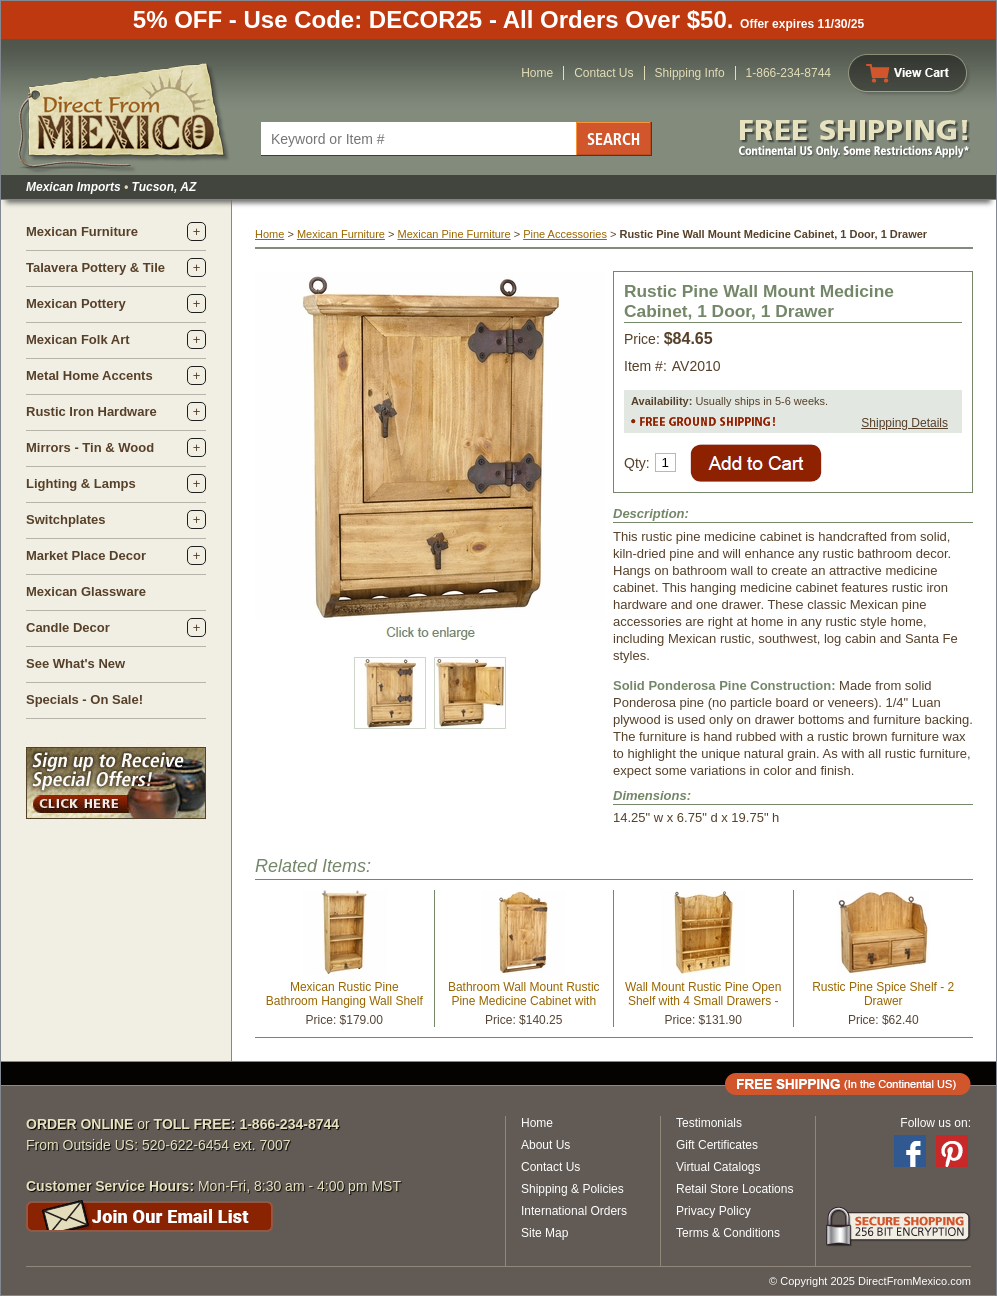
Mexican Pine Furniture (453, 234)
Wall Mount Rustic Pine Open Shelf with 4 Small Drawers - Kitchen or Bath (703, 1001)
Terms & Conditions (728, 1233)
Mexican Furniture (82, 231)
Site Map (544, 1233)
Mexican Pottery (76, 303)
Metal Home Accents (89, 375)
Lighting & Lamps (81, 483)
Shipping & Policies (572, 1189)
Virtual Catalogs (718, 1167)
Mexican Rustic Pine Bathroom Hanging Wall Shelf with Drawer (344, 1001)
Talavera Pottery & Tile (95, 267)
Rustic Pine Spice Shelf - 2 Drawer (883, 994)
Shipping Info (690, 73)
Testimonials (709, 1123)
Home (537, 73)
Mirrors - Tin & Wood (90, 447)
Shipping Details (904, 423)
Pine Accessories (565, 234)
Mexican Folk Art (78, 339)
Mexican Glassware (86, 591)
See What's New (75, 663)
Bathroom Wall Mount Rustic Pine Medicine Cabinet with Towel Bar (524, 1001)
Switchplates (65, 519)
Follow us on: (935, 1123)
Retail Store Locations (734, 1189)
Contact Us (603, 73)
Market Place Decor (86, 555)
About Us (545, 1145)
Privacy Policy (713, 1211)
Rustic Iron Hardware (91, 411)
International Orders (574, 1211)
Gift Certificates (717, 1145)
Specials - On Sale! (84, 699)
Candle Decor (68, 627)
